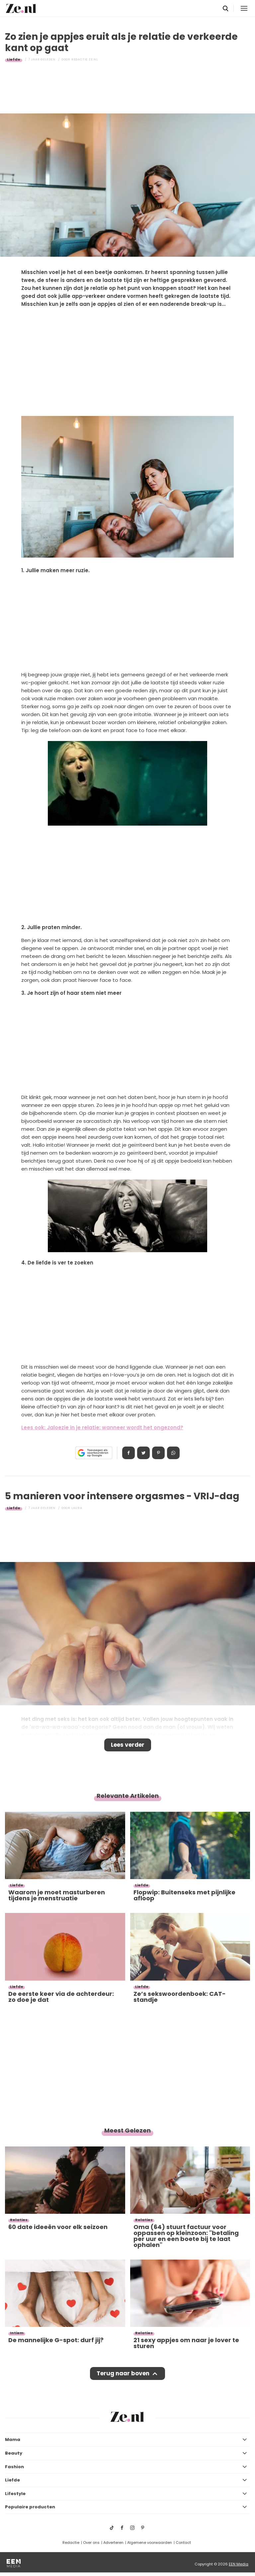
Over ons (91, 2542)
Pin (158, 1453)
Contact (183, 2542)
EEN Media (238, 2564)
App (173, 1453)
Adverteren (113, 2542)
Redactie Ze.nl (84, 59)
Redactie (70, 2542)
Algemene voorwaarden (149, 2542)
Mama (12, 2439)
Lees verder (127, 1745)
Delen (128, 1453)
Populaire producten (30, 2507)
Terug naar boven (123, 2373)
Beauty (13, 2453)
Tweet (143, 1453)
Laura (76, 1508)
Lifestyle (15, 2493)
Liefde (13, 59)
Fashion (14, 2467)
